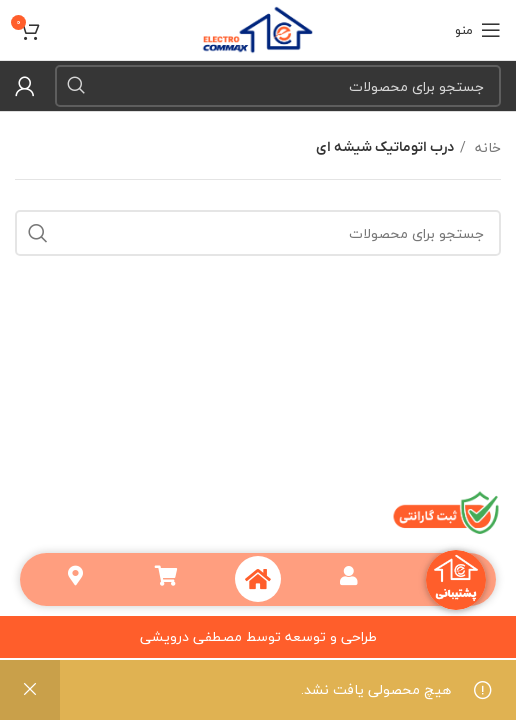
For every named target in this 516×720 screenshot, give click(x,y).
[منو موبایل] (478, 30)
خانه (486, 148)
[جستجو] (278, 86)
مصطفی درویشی (191, 636)
